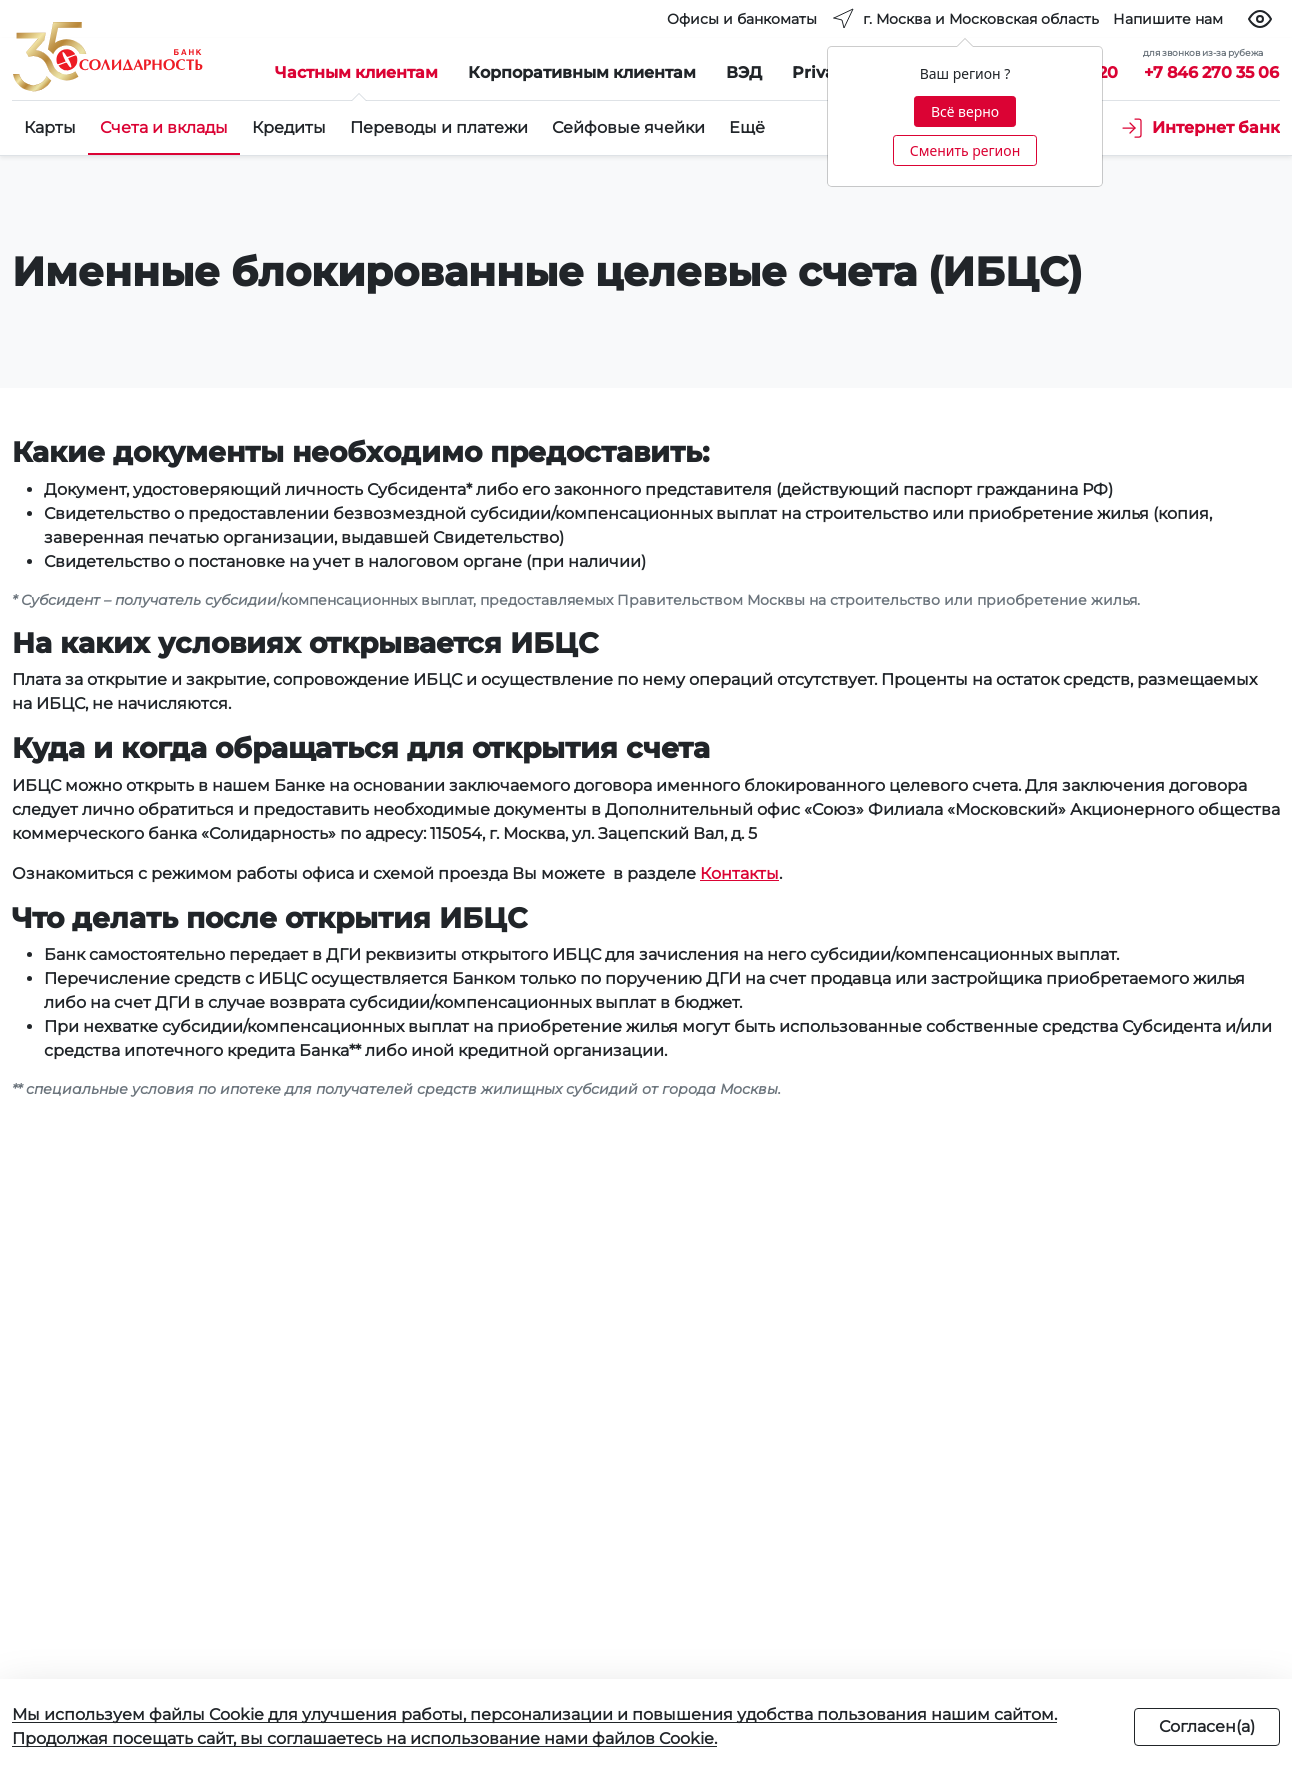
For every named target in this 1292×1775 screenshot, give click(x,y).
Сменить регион (965, 150)
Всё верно (965, 111)
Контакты (739, 873)
